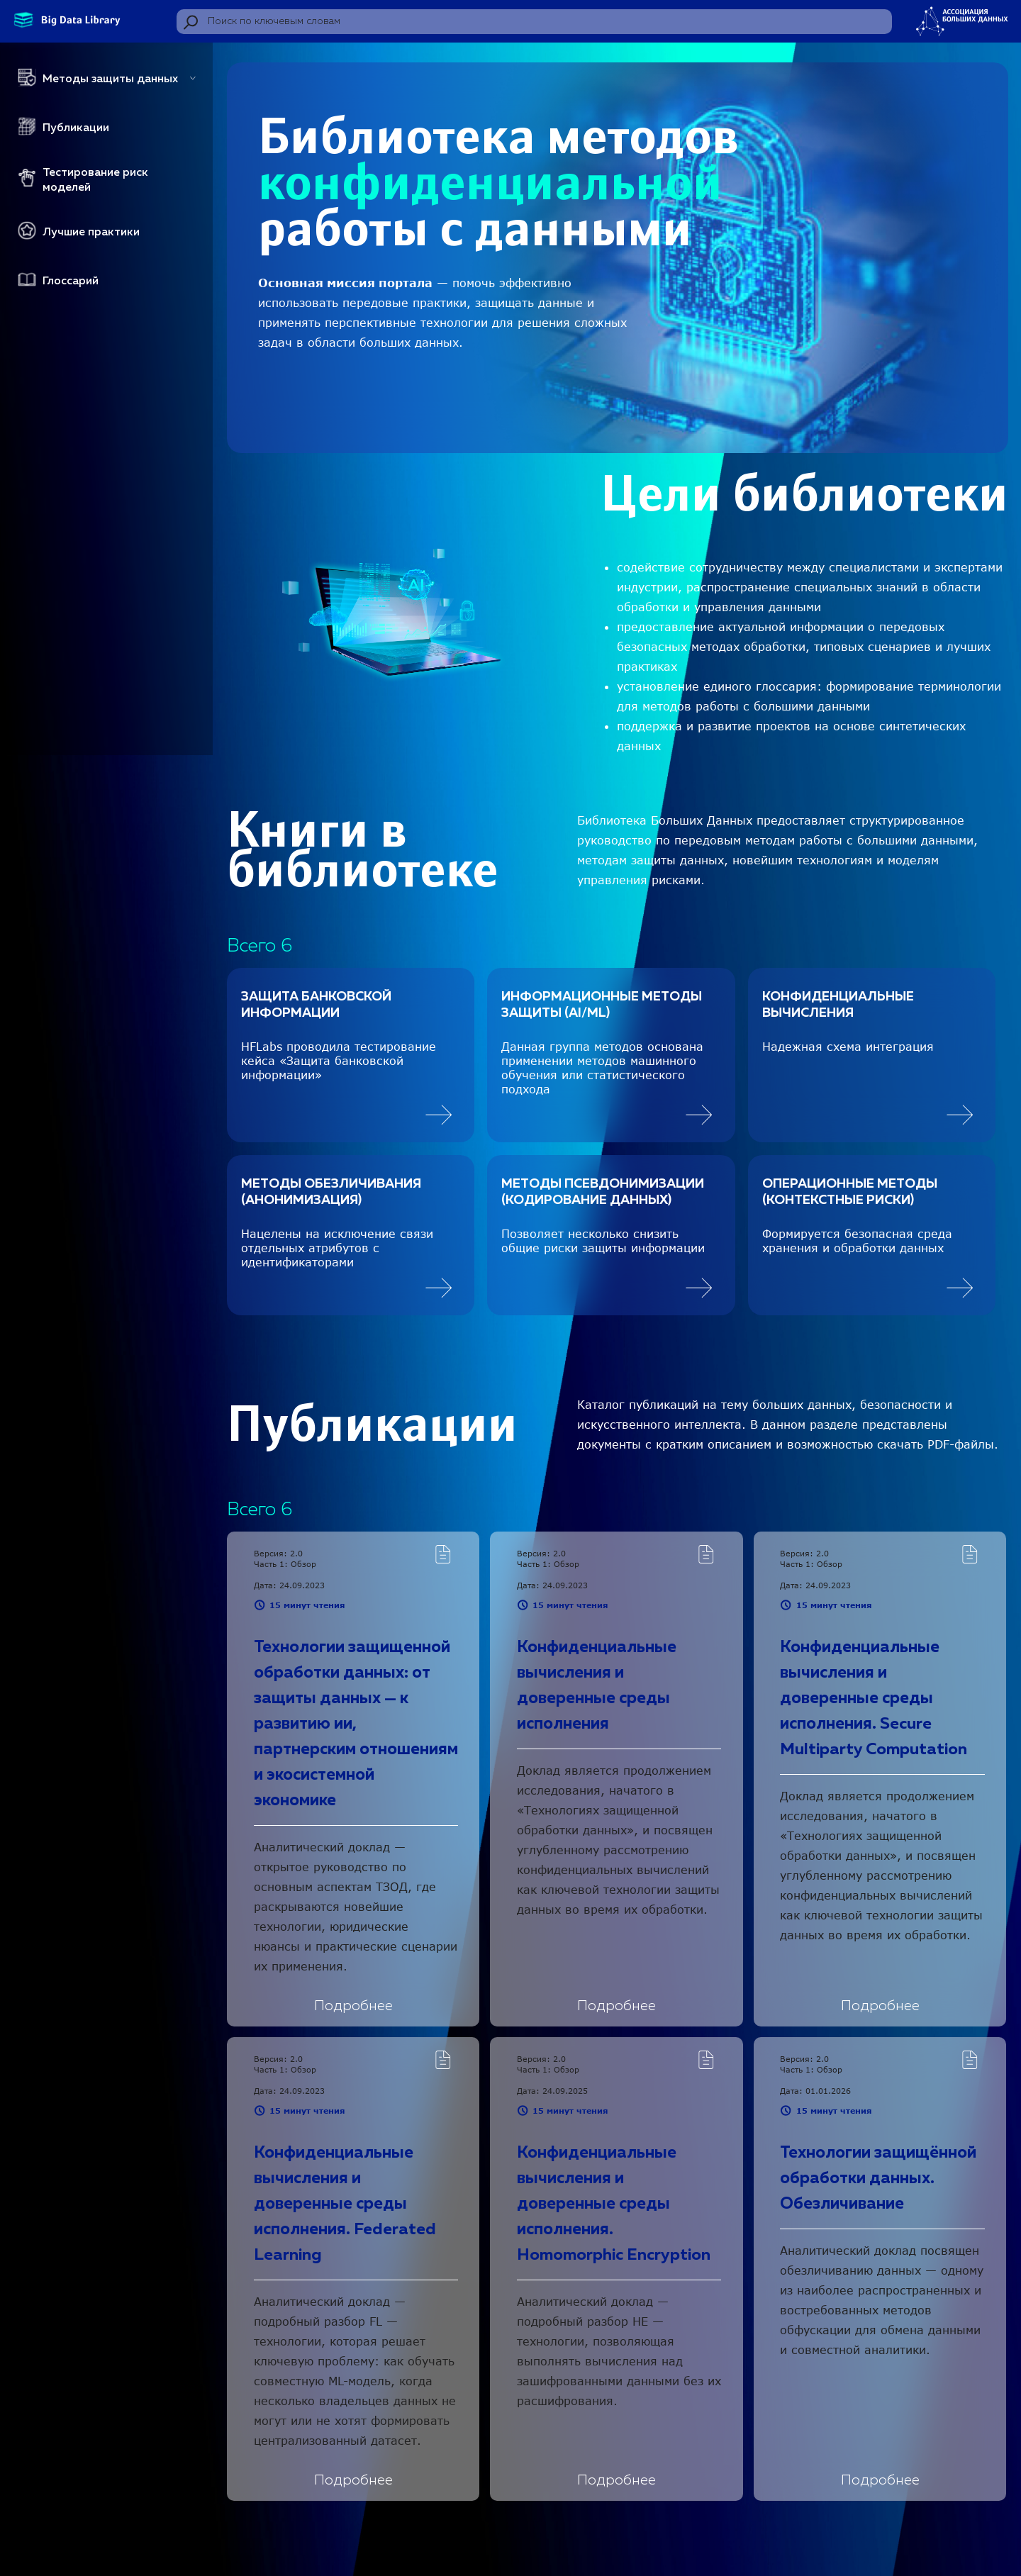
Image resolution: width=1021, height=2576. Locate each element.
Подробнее (353, 2006)
